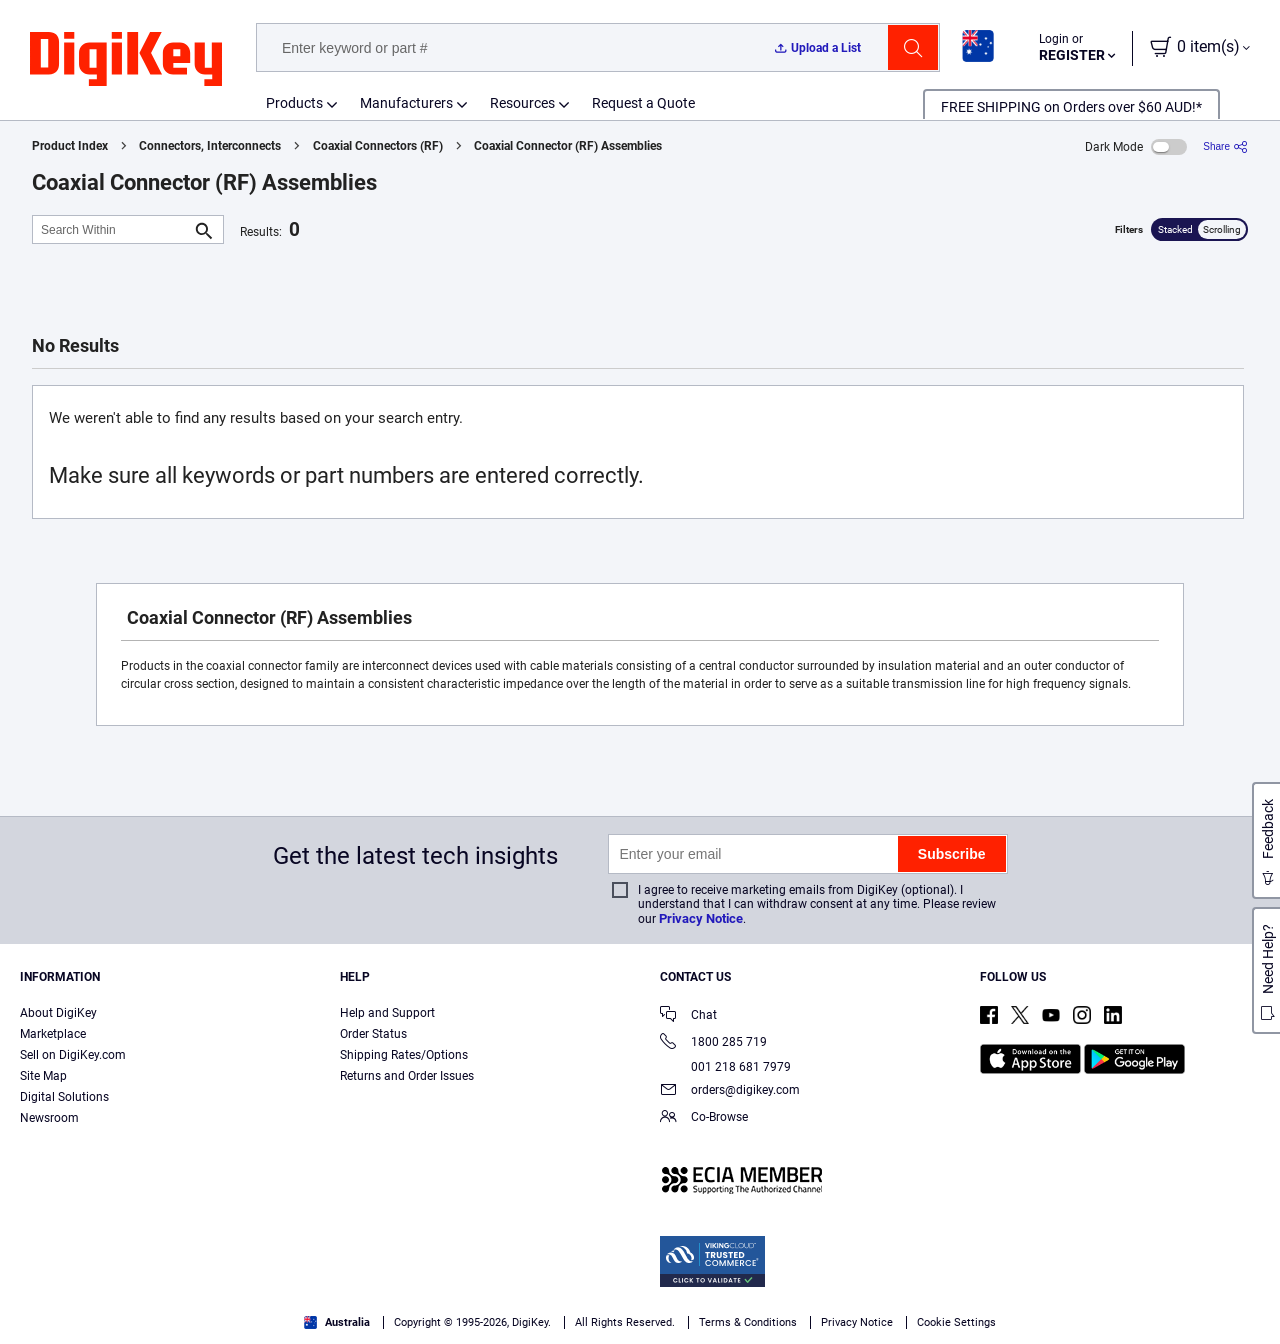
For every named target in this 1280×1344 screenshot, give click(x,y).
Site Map (43, 1076)
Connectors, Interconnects (210, 146)
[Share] (1225, 146)
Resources (522, 103)
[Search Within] (112, 229)
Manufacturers (406, 103)
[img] (126, 60)
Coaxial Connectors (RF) (378, 146)
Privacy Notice (701, 918)
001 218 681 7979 (725, 1067)
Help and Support (387, 1013)
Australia (337, 1322)
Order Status (373, 1034)
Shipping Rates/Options (404, 1055)
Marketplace (53, 1034)
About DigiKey (58, 1013)
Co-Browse (704, 1118)
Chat (688, 1016)
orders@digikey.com (730, 1091)
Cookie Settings (956, 1322)
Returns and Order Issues (407, 1076)
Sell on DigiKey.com (73, 1055)
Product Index (70, 146)
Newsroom (49, 1118)
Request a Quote (643, 103)
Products (294, 103)
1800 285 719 (713, 1043)
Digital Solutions (64, 1097)
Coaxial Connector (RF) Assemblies (568, 146)
